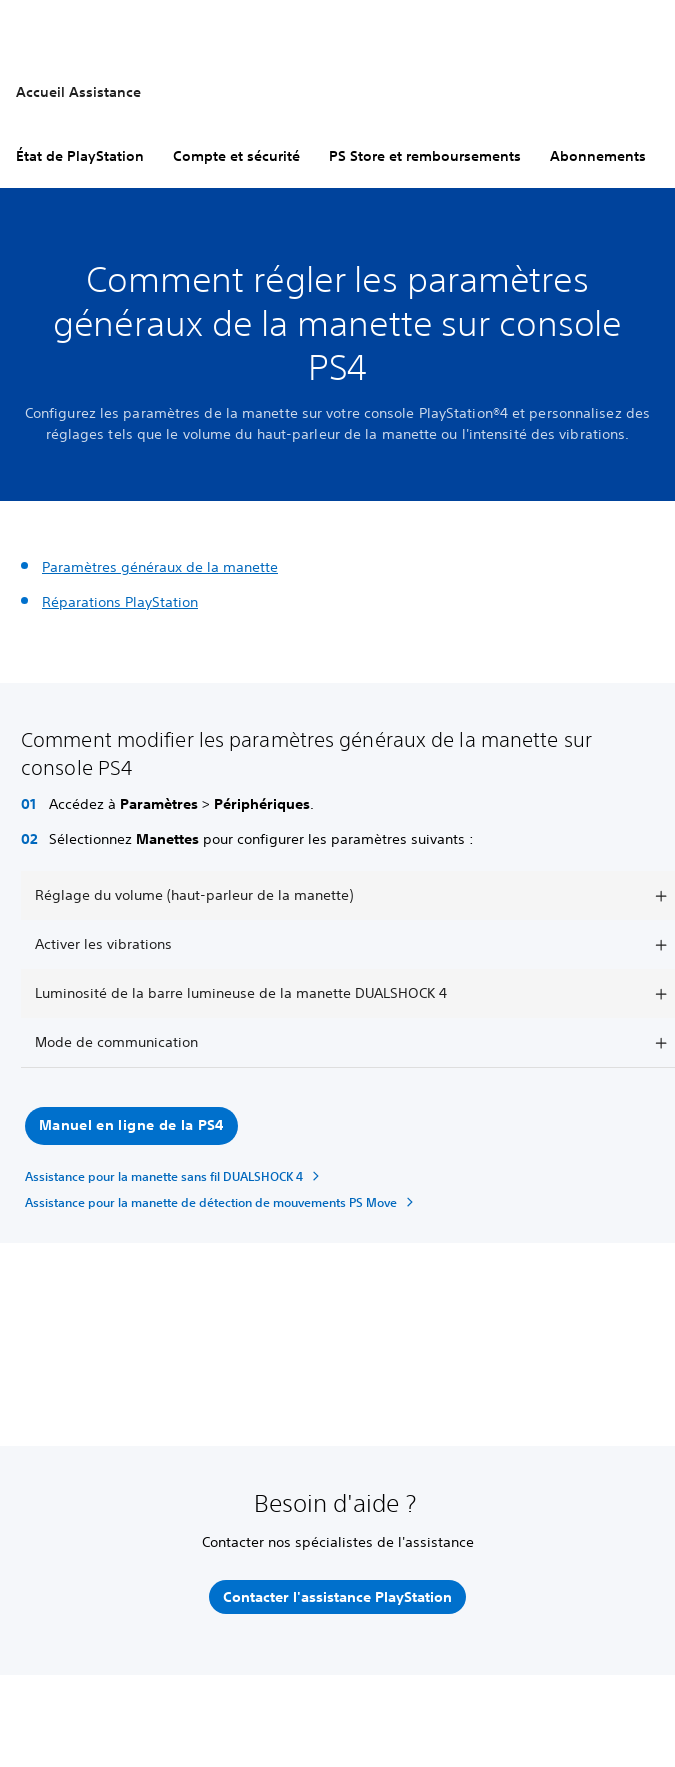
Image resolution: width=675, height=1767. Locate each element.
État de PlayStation (80, 156)
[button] (131, 1126)
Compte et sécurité (236, 156)
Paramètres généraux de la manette (160, 567)
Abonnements (598, 156)
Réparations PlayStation (120, 602)
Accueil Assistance (78, 92)
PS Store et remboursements (425, 156)
